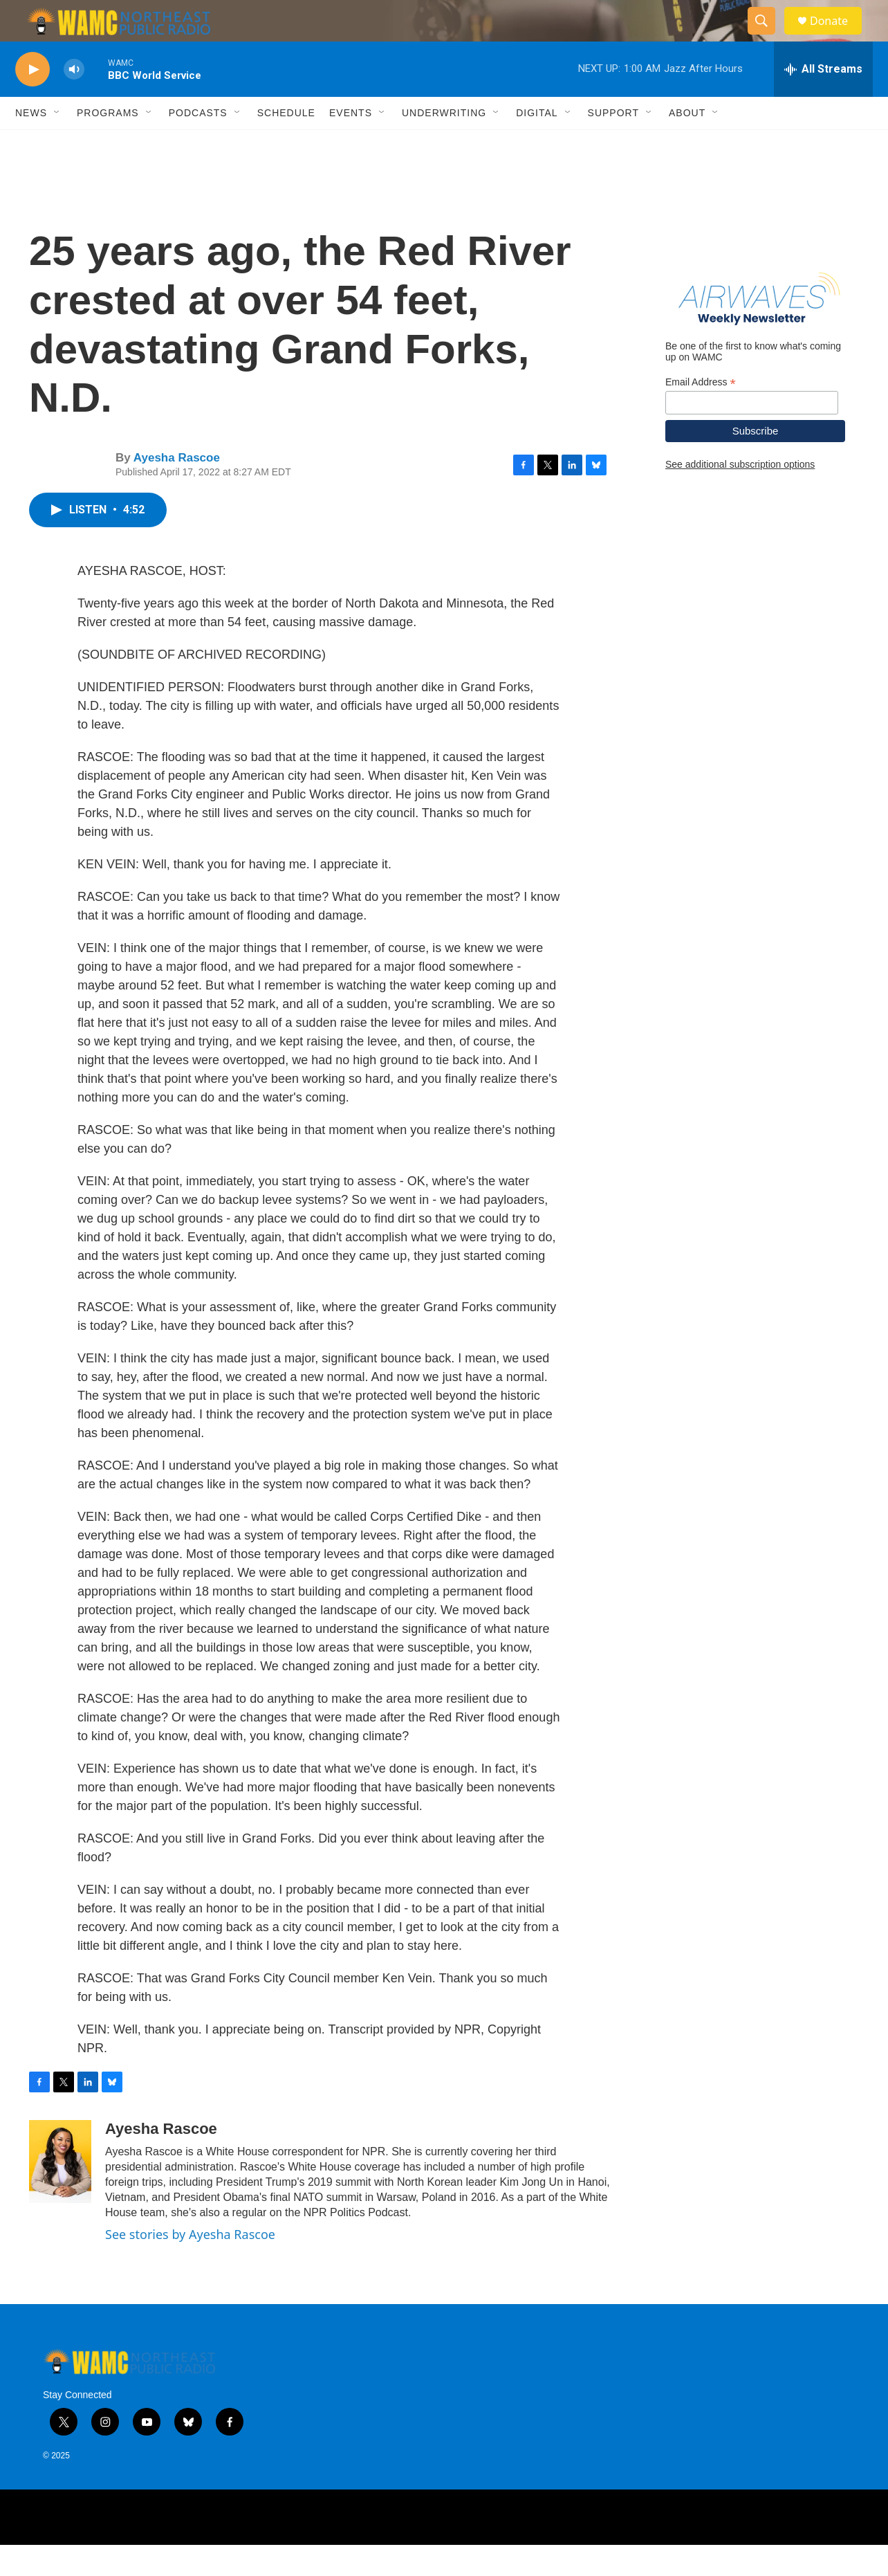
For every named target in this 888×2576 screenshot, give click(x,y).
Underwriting (444, 143)
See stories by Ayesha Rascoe (190, 2265)
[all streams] (823, 100)
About (687, 143)
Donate (837, 36)
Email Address (700, 413)
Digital (536, 143)
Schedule (286, 143)
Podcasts (198, 143)
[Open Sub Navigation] (57, 143)
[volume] (74, 100)
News (31, 143)
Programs (108, 143)
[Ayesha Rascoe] (60, 2192)
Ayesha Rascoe (176, 488)
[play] (32, 101)
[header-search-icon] (767, 37)
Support (613, 143)
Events (350, 143)
